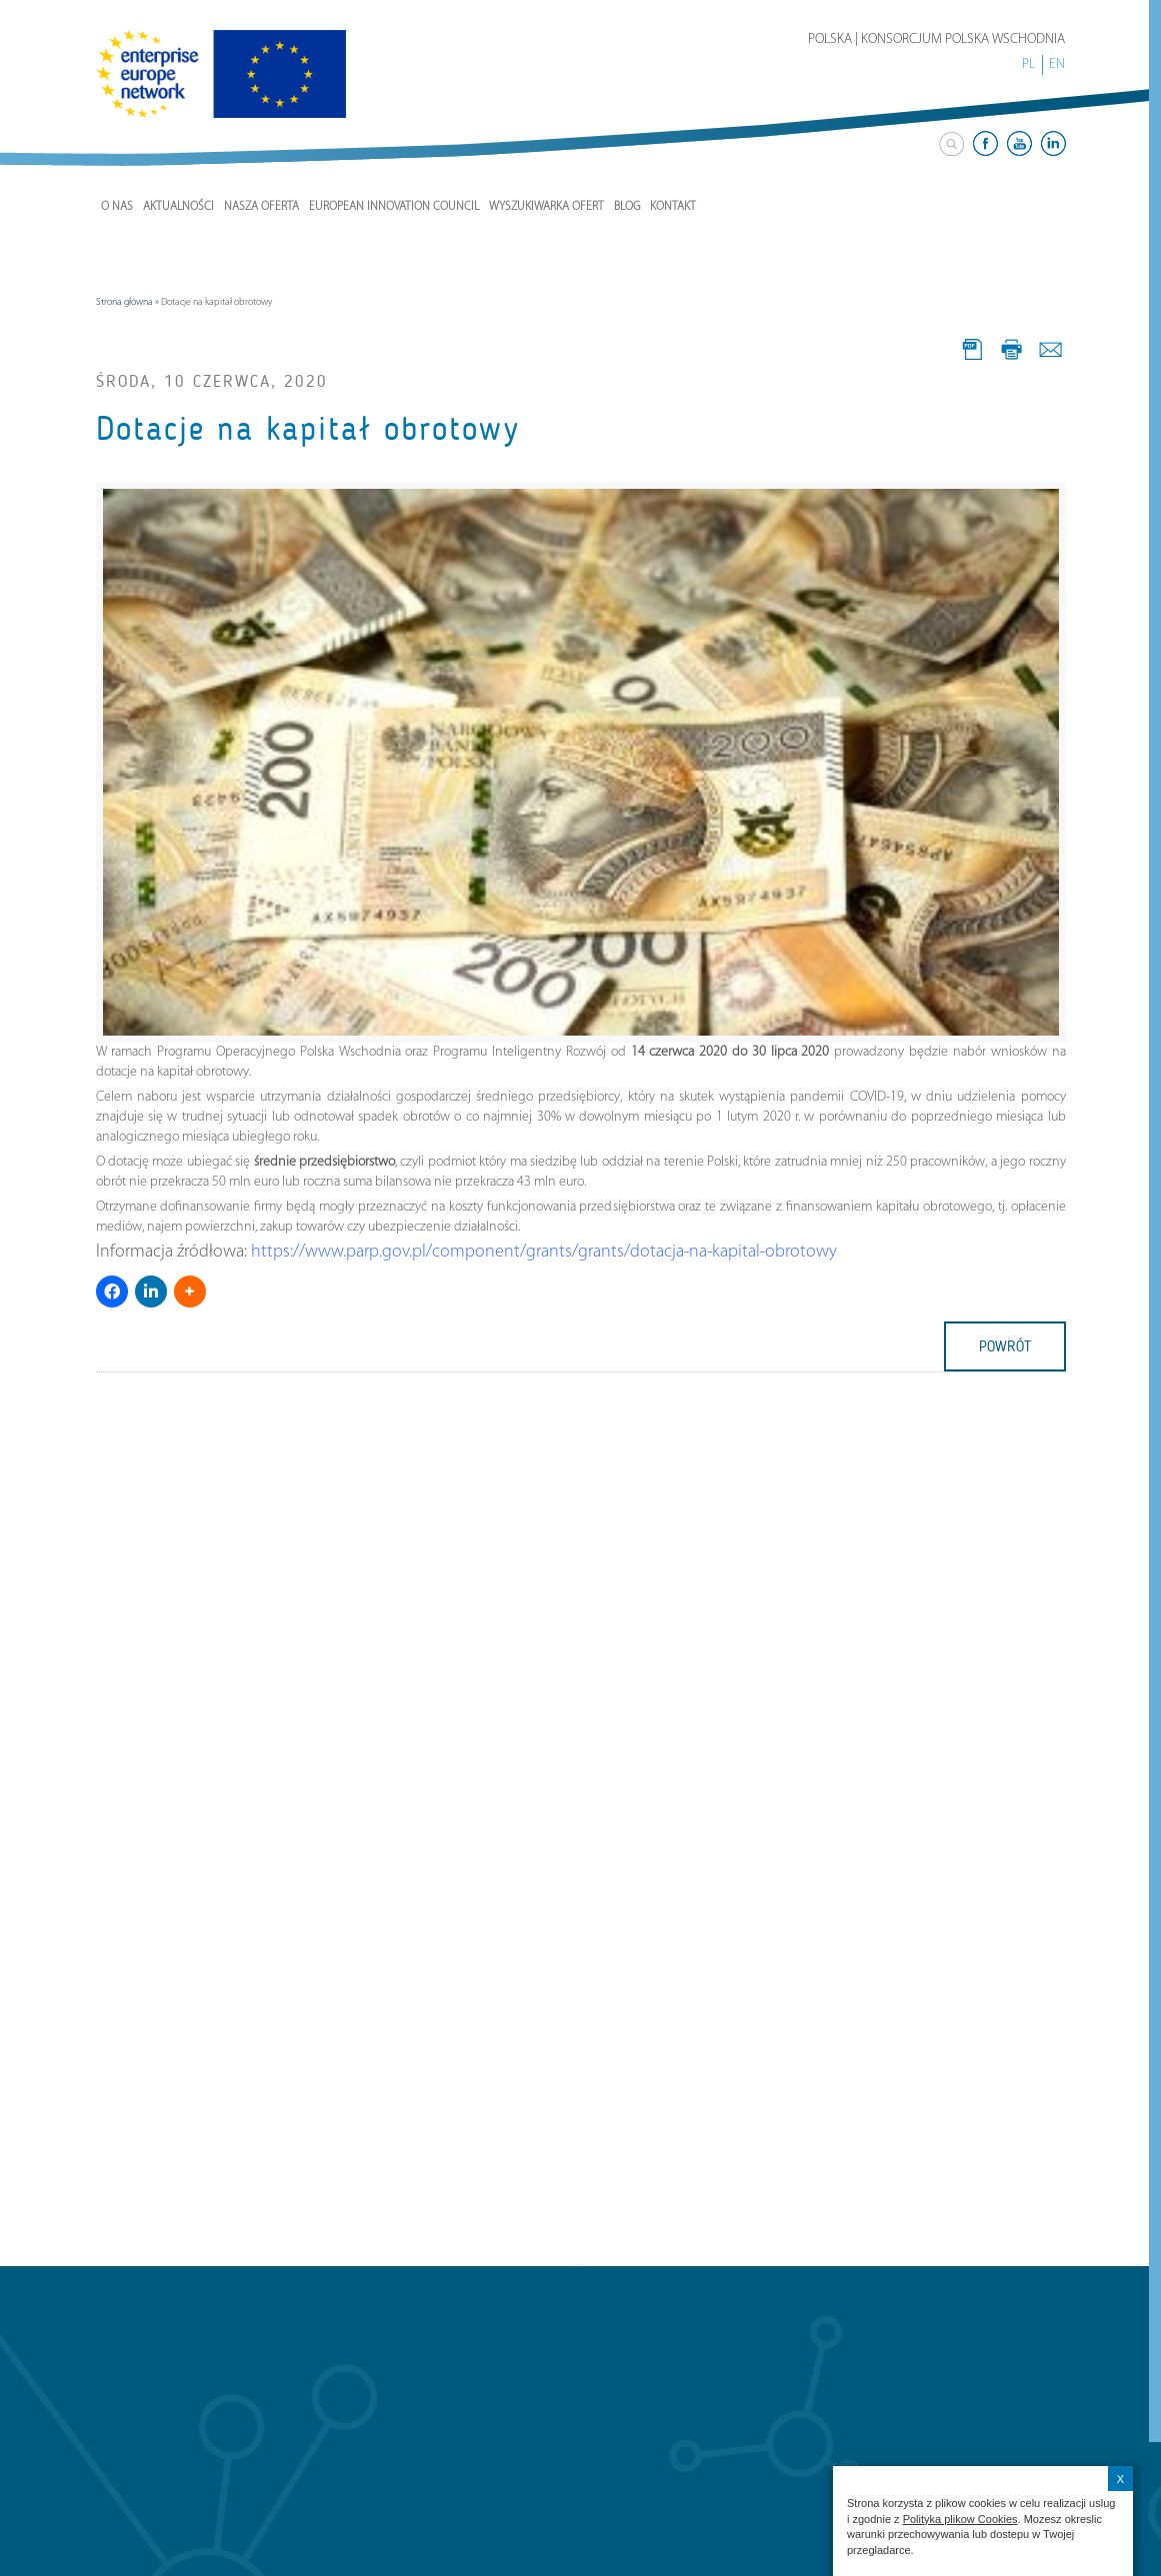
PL (1028, 64)
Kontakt (673, 207)
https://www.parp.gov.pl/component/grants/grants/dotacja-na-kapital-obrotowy (544, 1252)
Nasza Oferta (261, 207)
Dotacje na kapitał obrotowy (308, 429)
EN (1057, 64)
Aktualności (178, 207)
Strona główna (124, 302)
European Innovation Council (394, 207)
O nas (117, 207)
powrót (1005, 1346)
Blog (627, 207)
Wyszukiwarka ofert (546, 207)
